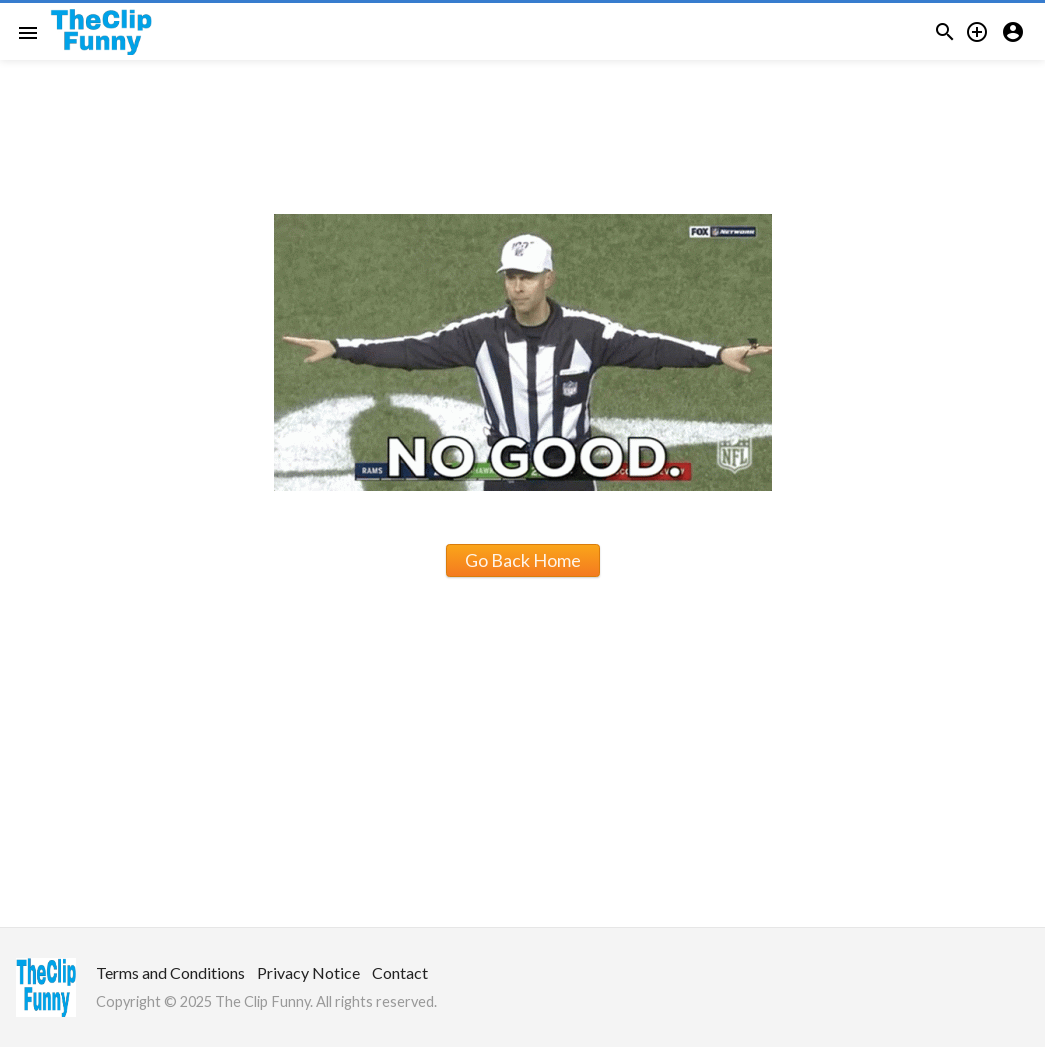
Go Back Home (523, 560)
